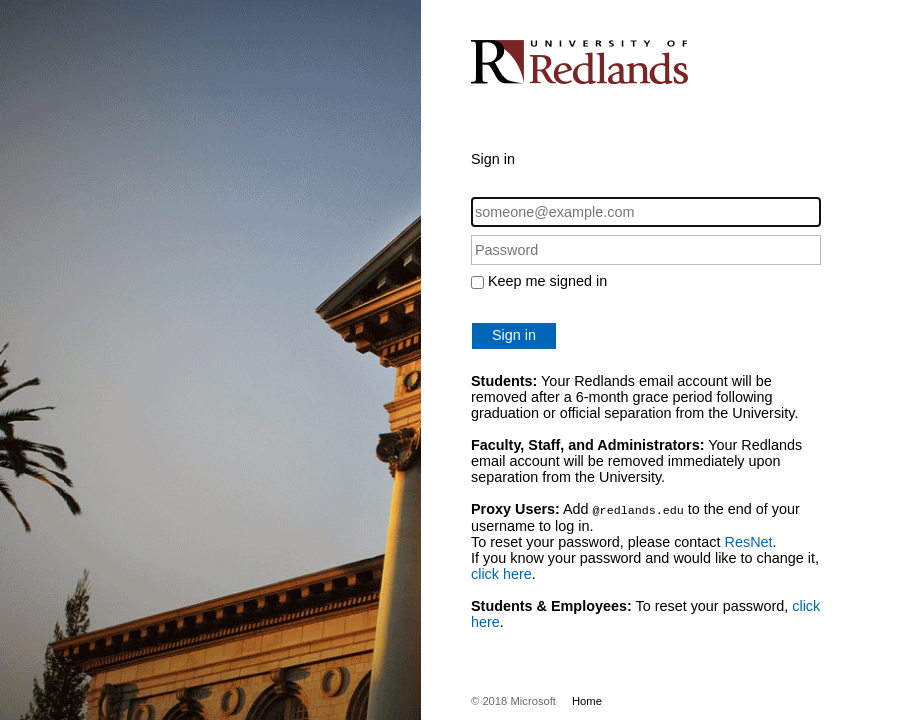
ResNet (749, 541)
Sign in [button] (514, 335)
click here (501, 573)
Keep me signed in (547, 281)
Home (587, 700)
